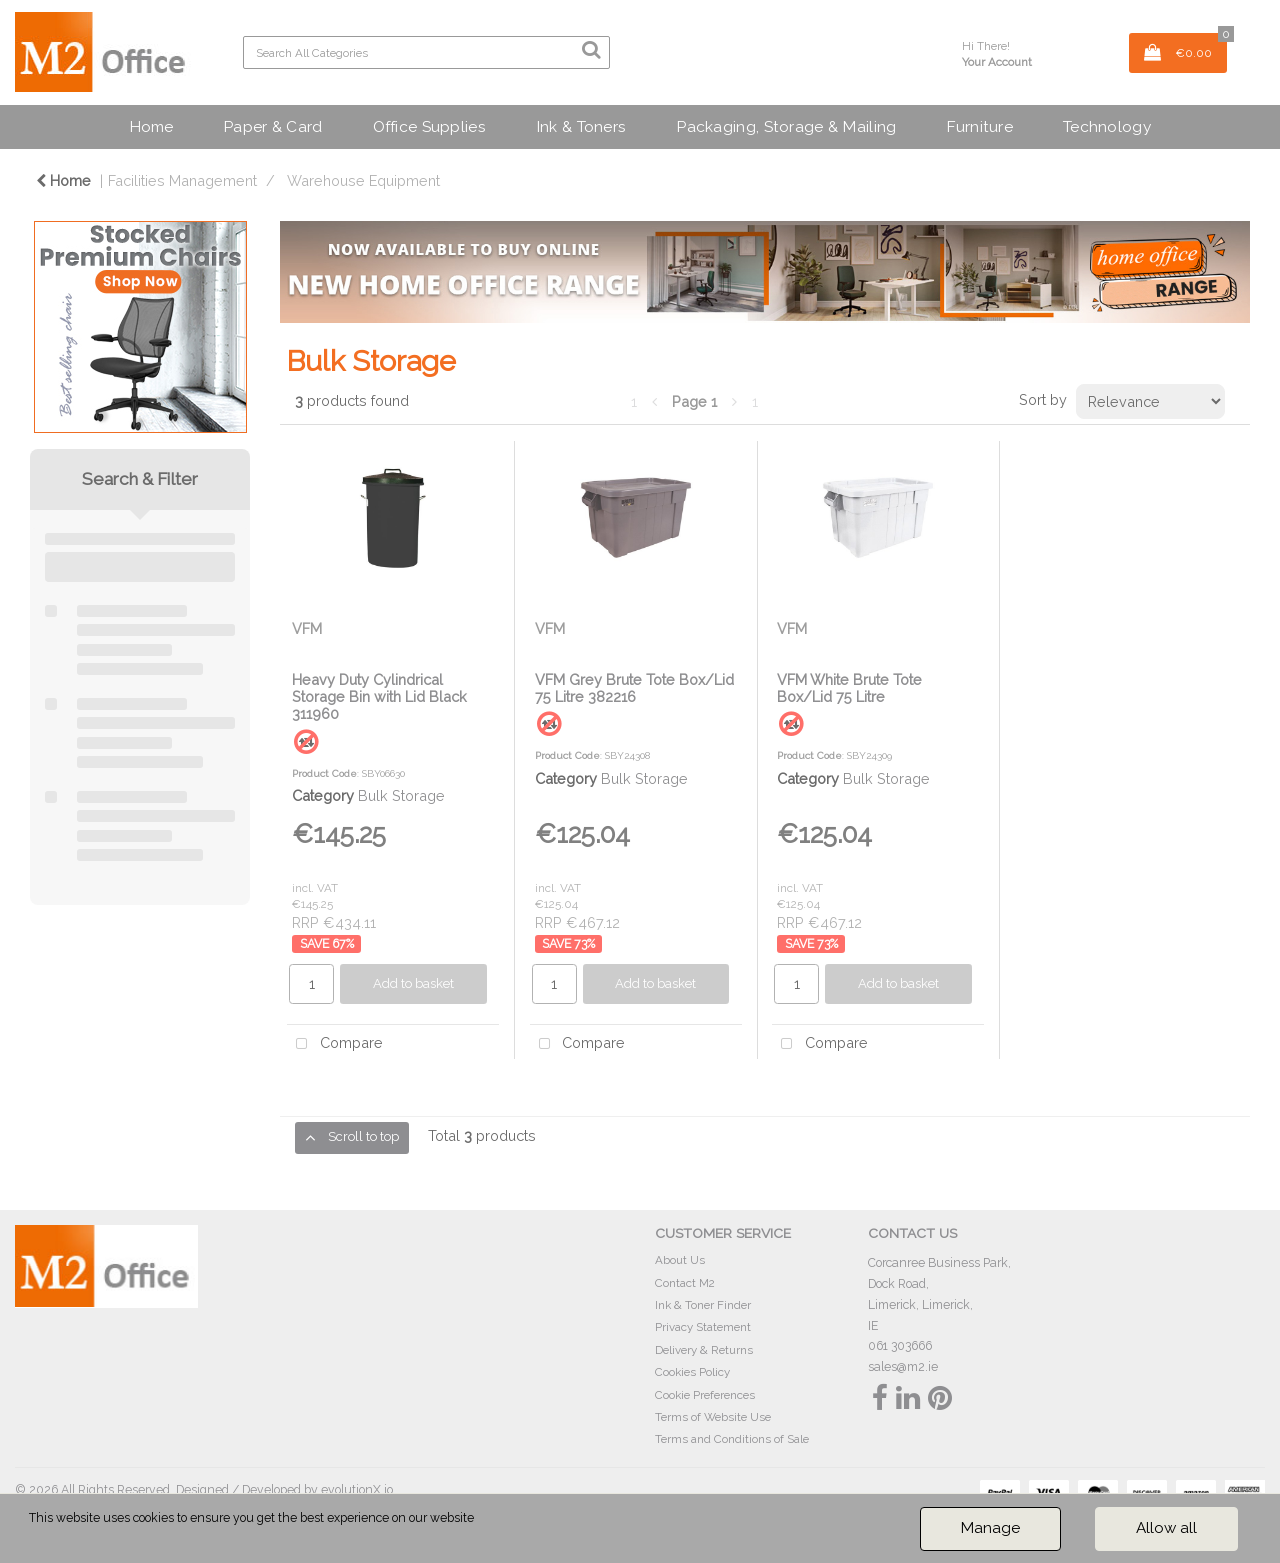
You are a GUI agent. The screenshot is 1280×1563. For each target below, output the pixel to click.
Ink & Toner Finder (703, 1305)
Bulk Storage (401, 795)
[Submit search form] (591, 50)
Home (151, 126)
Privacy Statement (703, 1327)
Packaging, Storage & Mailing (786, 126)
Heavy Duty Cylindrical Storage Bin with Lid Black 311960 (379, 697)
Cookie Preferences (705, 1395)
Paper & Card (272, 126)
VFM (307, 628)
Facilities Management (182, 180)
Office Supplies (429, 126)
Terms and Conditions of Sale (732, 1439)
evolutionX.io (357, 1489)
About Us (680, 1260)
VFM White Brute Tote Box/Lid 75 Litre (849, 688)
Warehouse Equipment (363, 180)
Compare (335, 1044)
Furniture (979, 126)
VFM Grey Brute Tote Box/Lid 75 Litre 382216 (634, 688)
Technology (1107, 126)
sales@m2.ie (903, 1366)
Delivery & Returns (704, 1350)
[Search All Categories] (426, 52)
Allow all (1166, 1528)
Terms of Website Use (713, 1417)
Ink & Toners (581, 126)
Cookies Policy (692, 1372)
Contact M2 (685, 1283)
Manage (990, 1528)
